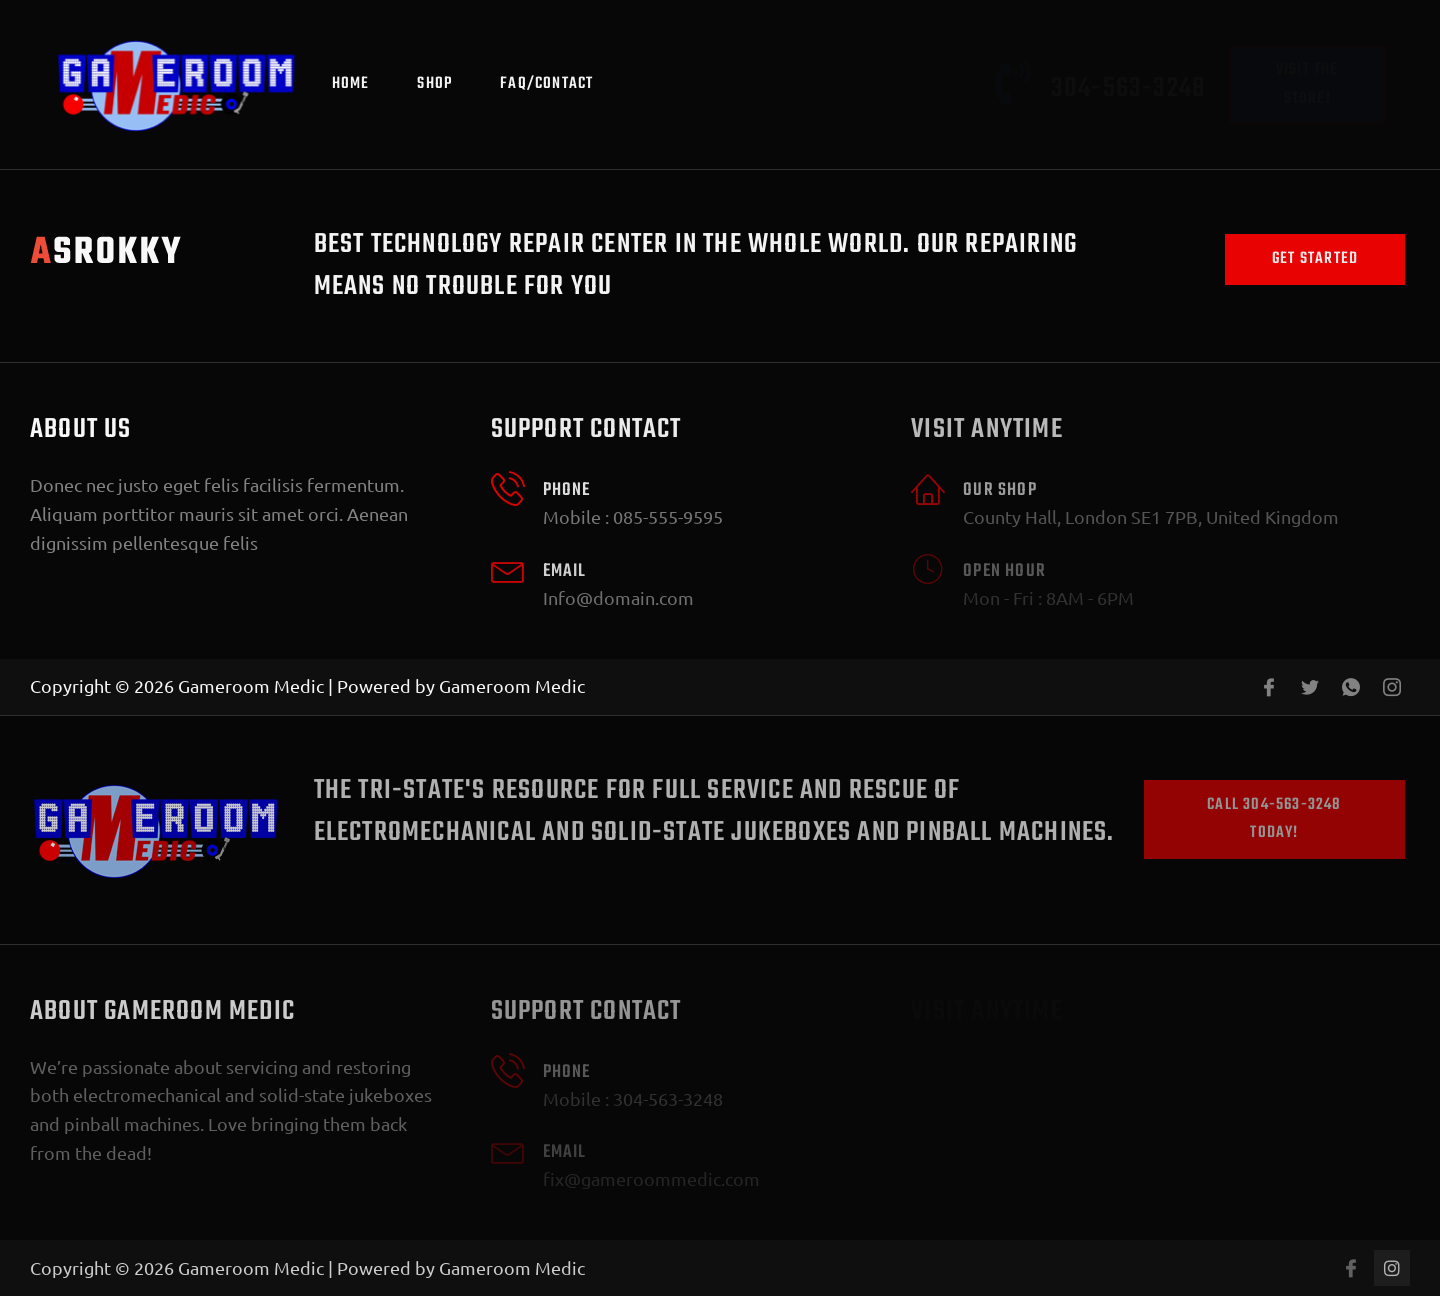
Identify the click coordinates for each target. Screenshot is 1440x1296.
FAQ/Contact (546, 84)
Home (351, 84)
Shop (434, 84)
